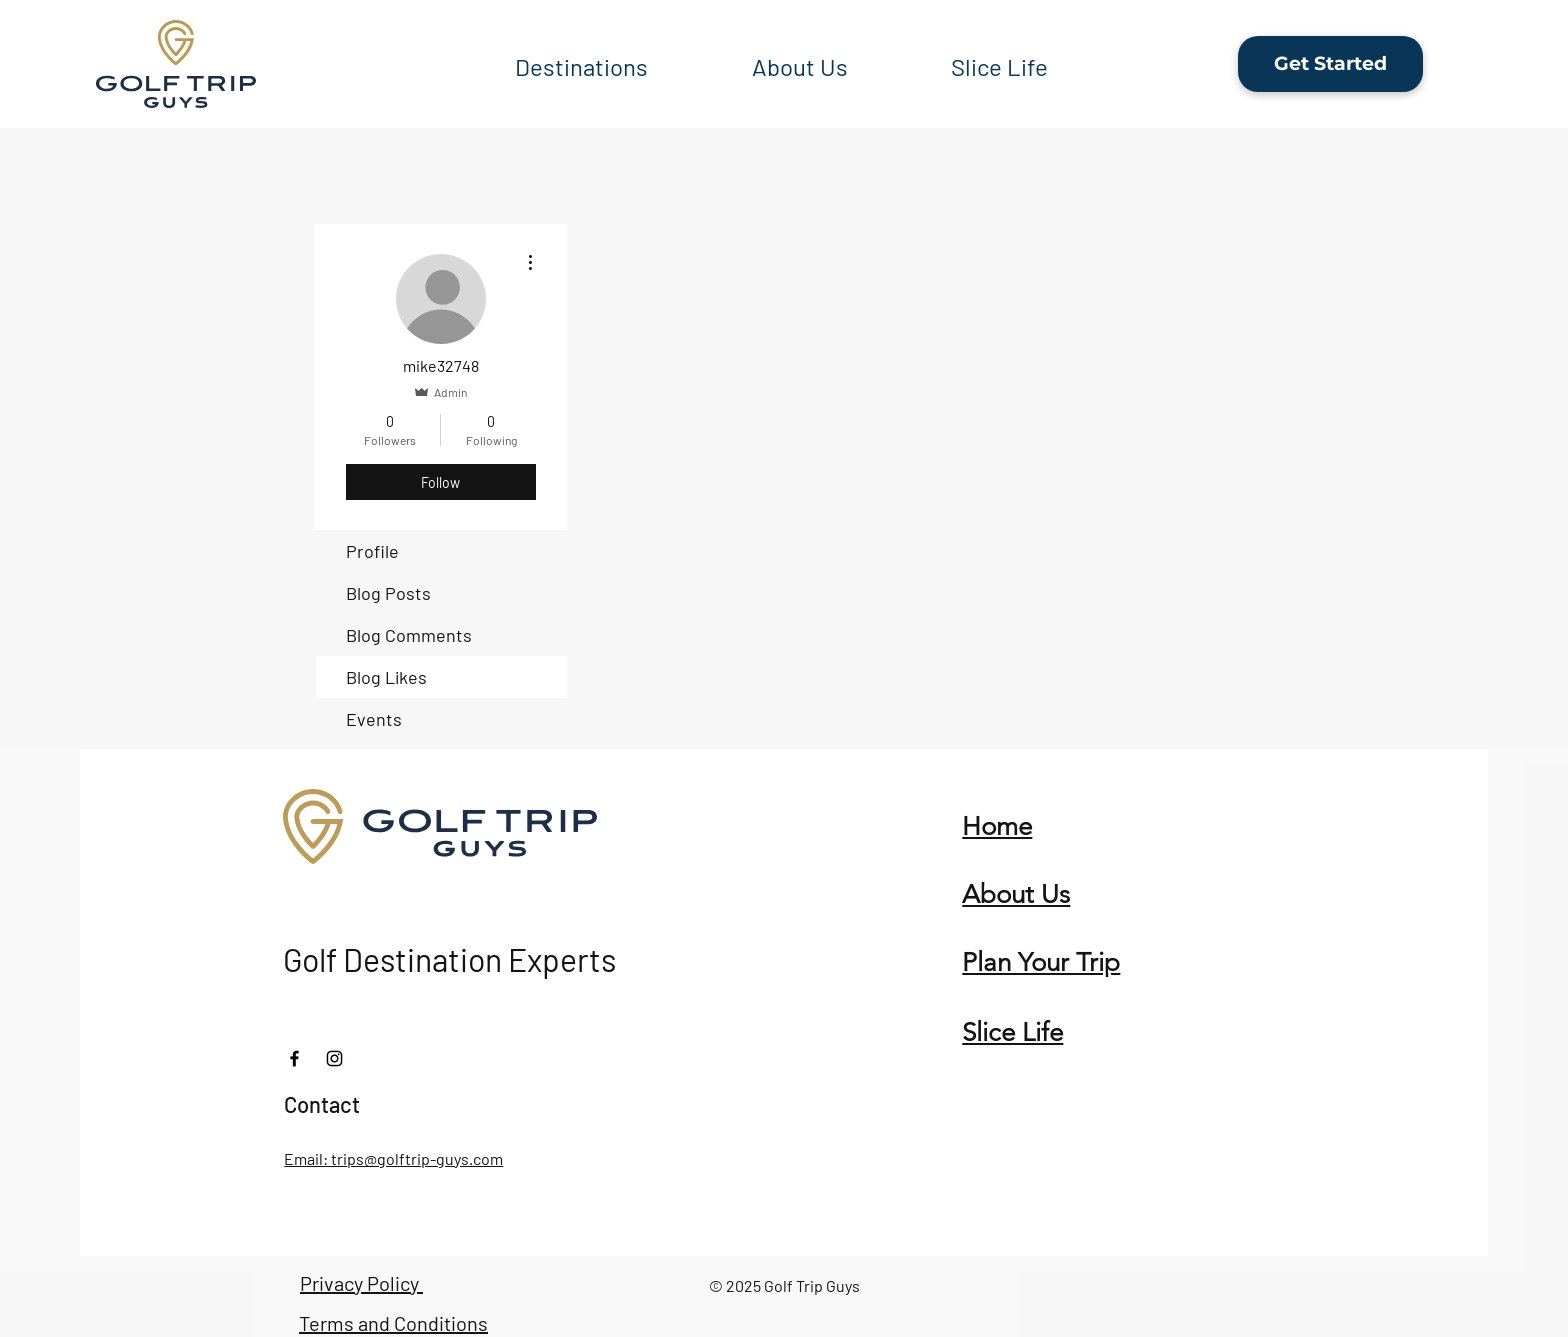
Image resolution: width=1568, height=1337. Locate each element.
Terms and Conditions (393, 1323)
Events (374, 719)
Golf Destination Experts (449, 959)
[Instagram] (334, 1058)
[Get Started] (1330, 64)
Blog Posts (388, 593)
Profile (372, 551)
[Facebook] (294, 1058)
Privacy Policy (361, 1283)
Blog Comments (409, 635)
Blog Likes (386, 677)
